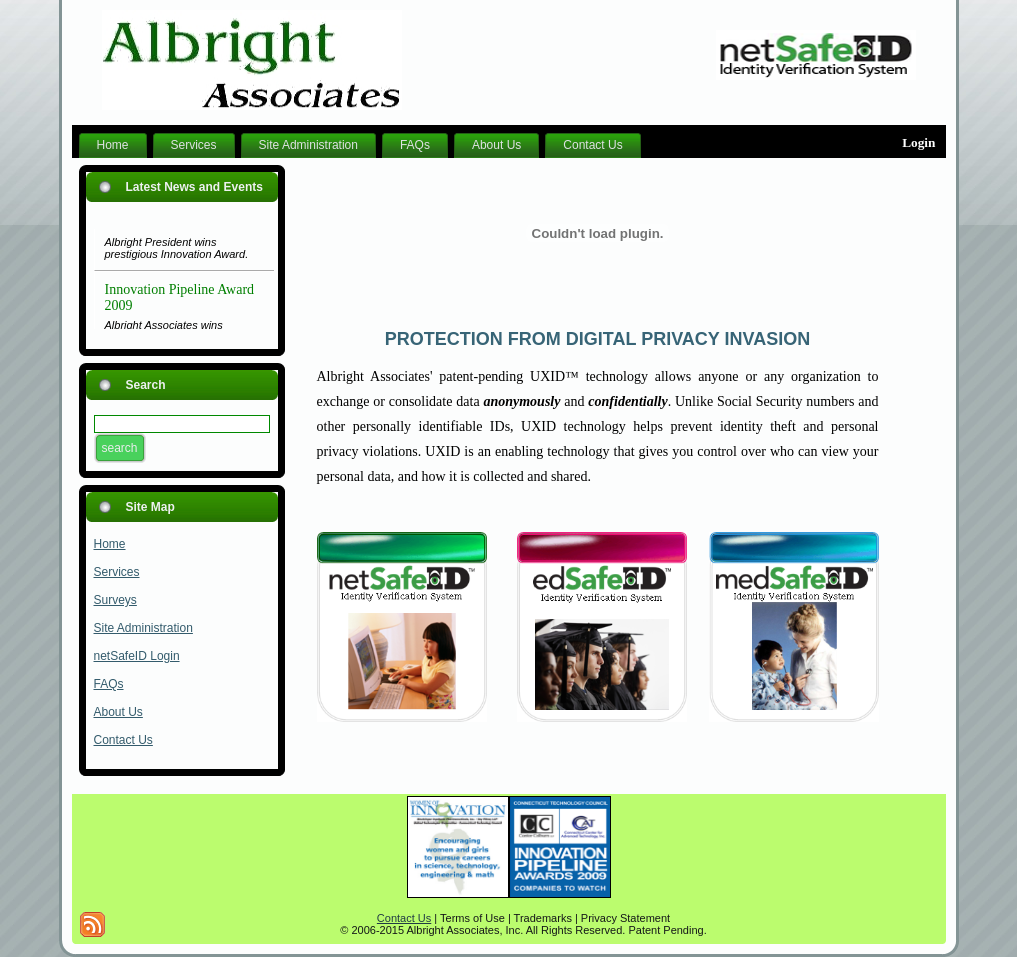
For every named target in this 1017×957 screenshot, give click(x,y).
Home (110, 544)
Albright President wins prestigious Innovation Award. (177, 252)
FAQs (109, 684)
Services (117, 572)
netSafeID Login (137, 656)
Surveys (115, 600)
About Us (118, 712)
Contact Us (123, 740)
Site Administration (143, 628)
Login (918, 142)
